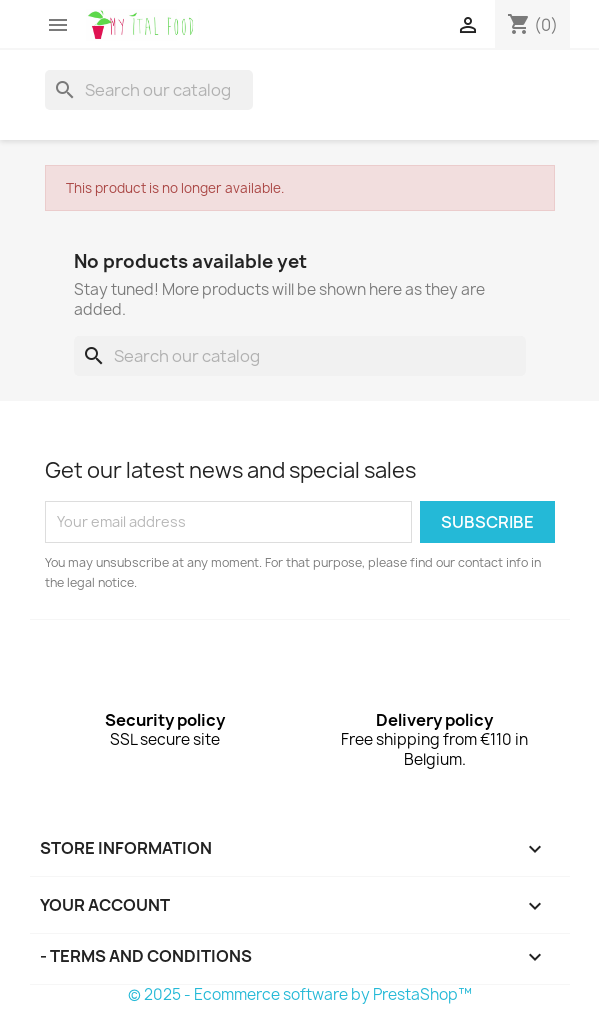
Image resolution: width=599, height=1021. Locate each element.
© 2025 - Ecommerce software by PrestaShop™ (300, 994)
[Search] (149, 90)
